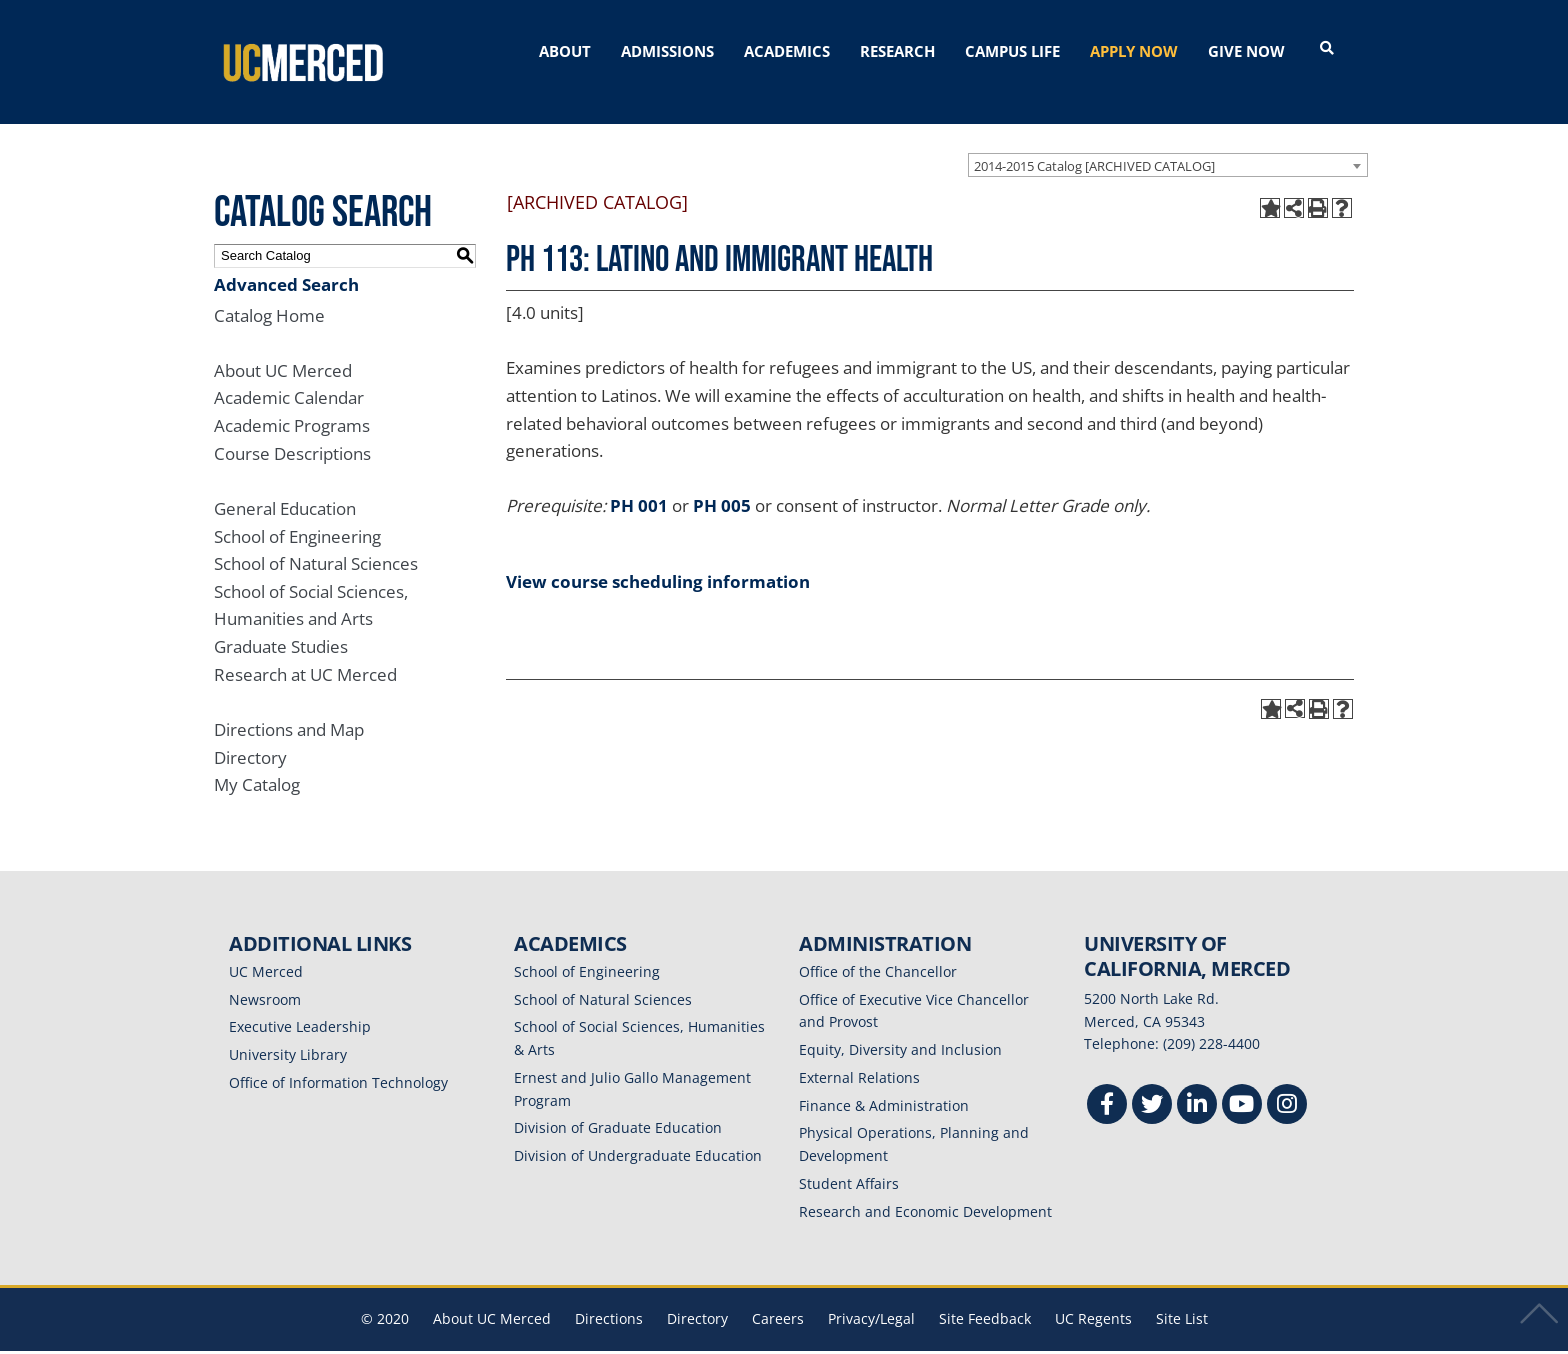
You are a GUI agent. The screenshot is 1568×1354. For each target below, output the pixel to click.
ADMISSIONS (667, 51)
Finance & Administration (884, 1081)
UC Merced (266, 947)
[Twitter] (1152, 1083)
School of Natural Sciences (316, 540)
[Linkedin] (1197, 1083)
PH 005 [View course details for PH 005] (722, 482)
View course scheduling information (658, 557)
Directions (609, 1295)
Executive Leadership (300, 1003)
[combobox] (1168, 141)
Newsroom (265, 975)
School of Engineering (297, 512)
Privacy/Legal (871, 1295)
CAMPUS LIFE (1012, 51)
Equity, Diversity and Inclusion (900, 1026)
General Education (285, 484)
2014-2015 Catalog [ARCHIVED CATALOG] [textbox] (1094, 142)
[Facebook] (1107, 1083)
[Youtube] (1242, 1083)
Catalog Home (269, 291)
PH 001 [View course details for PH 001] (639, 482)
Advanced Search (286, 260)
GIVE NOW (1246, 51)
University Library (288, 1031)
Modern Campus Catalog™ (1021, 1341)
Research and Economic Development (925, 1187)
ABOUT (565, 51)
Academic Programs (292, 402)
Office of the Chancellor (878, 947)
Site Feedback (985, 1295)
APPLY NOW (1134, 51)
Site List (1182, 1295)
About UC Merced (283, 346)
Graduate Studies (281, 623)
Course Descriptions (292, 429)
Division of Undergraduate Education (638, 1132)
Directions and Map (289, 705)
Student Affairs (849, 1159)
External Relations (859, 1053)
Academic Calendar (289, 374)
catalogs (496, 1341)
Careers (778, 1295)
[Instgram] (1287, 1083)
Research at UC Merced (305, 650)
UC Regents (1093, 1295)
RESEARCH (897, 51)
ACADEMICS (787, 51)
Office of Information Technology (338, 1058)
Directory (250, 733)
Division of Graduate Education (618, 1104)
